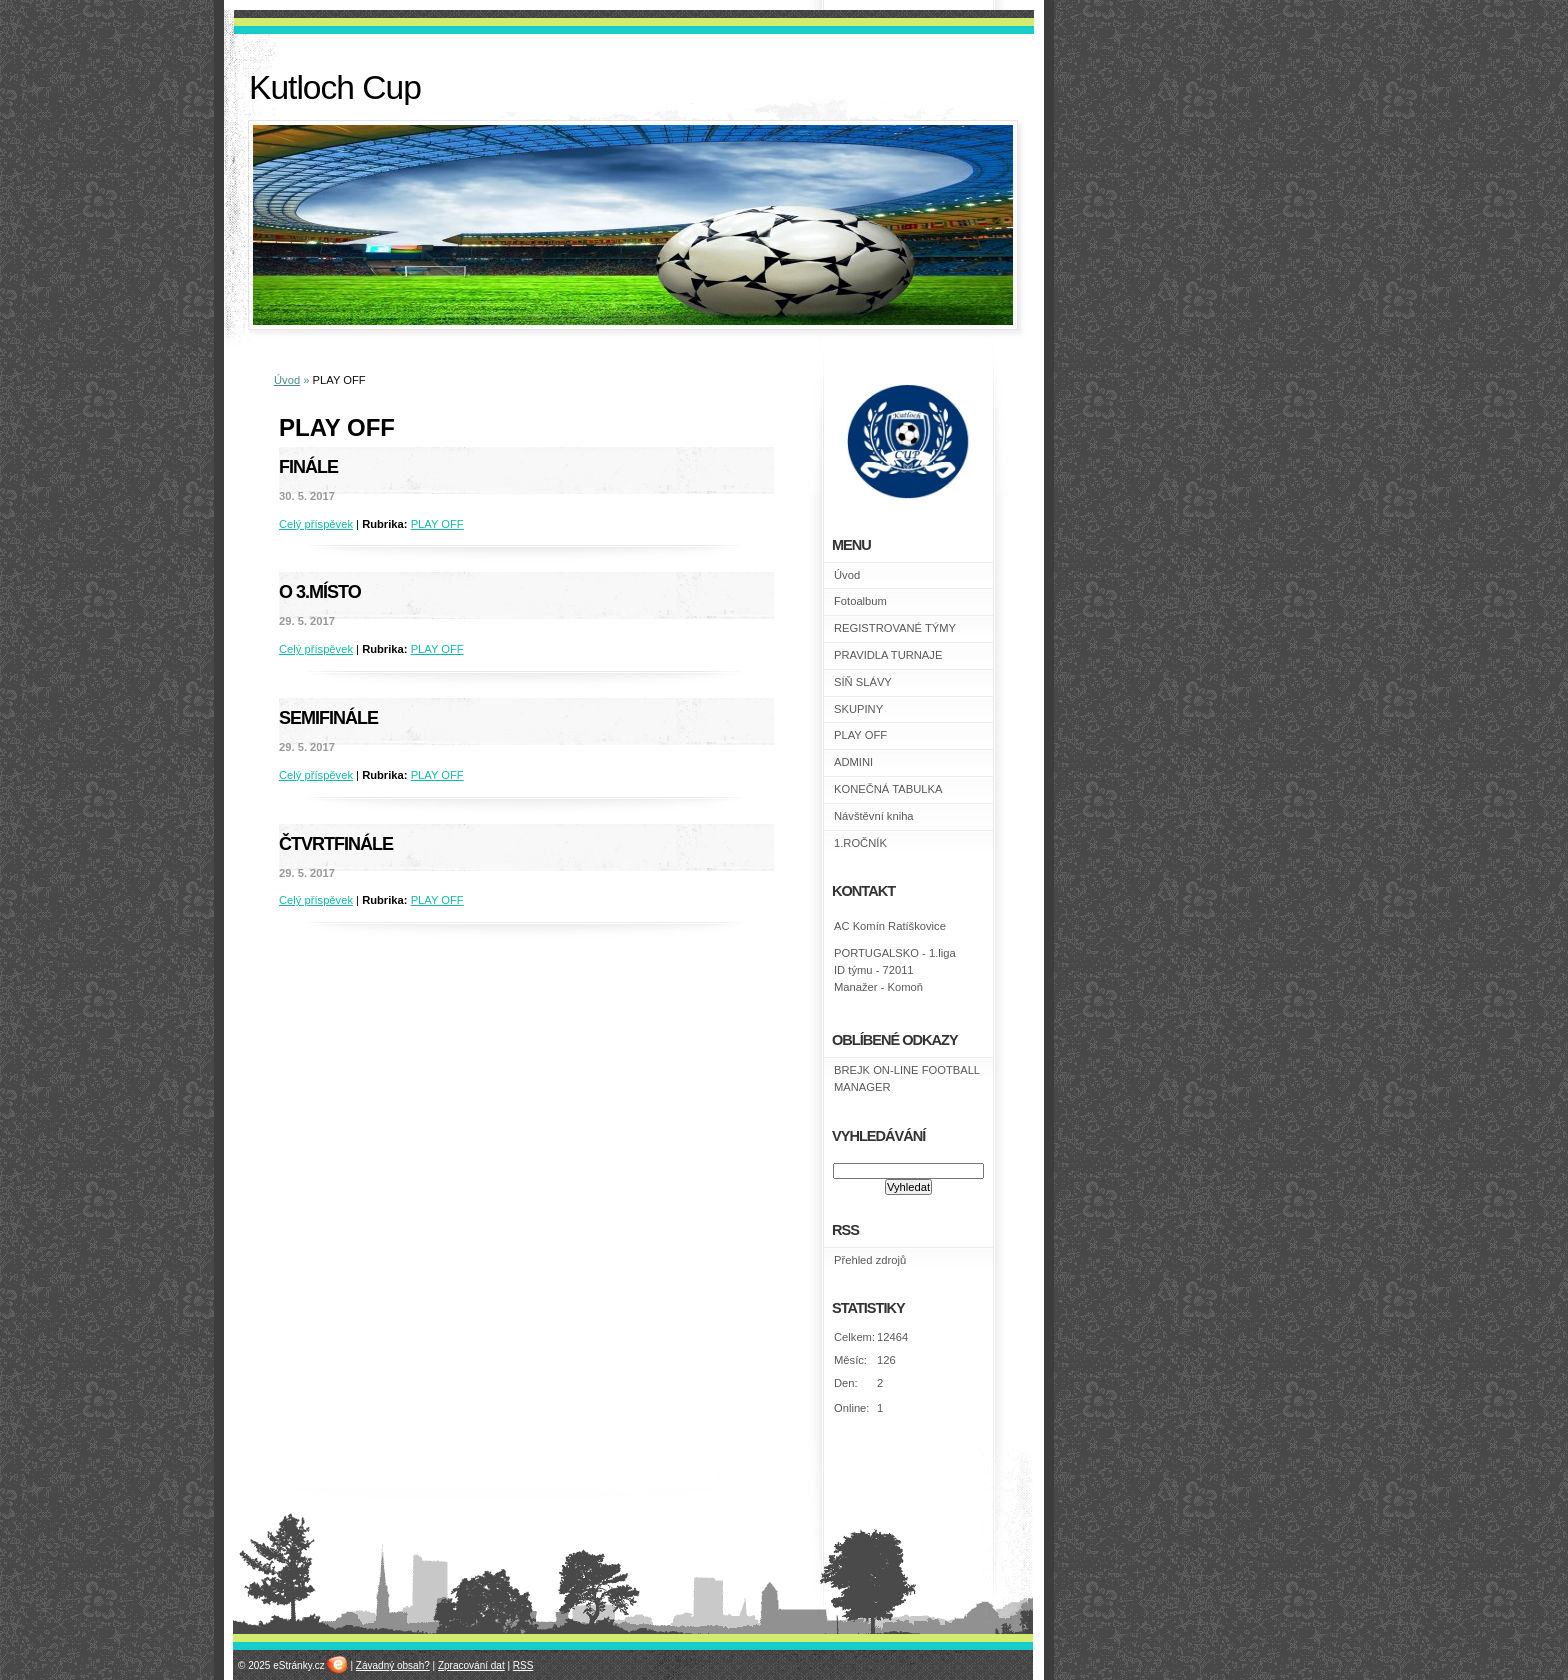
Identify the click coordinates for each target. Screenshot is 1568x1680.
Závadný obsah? (393, 1665)
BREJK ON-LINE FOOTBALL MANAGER (907, 1078)
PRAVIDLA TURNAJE (888, 655)
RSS (523, 1665)
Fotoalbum (860, 601)
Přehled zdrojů (870, 1260)
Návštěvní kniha (874, 816)
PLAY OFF (437, 524)
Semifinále (328, 718)
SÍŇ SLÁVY (863, 682)
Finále (308, 467)
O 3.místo (320, 592)
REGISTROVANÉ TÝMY (895, 628)
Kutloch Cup (335, 87)
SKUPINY (858, 709)
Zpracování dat (471, 1665)
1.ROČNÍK (860, 843)
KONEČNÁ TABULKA (888, 789)
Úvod (287, 380)
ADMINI (853, 762)
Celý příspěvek (316, 524)
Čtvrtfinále (336, 844)
